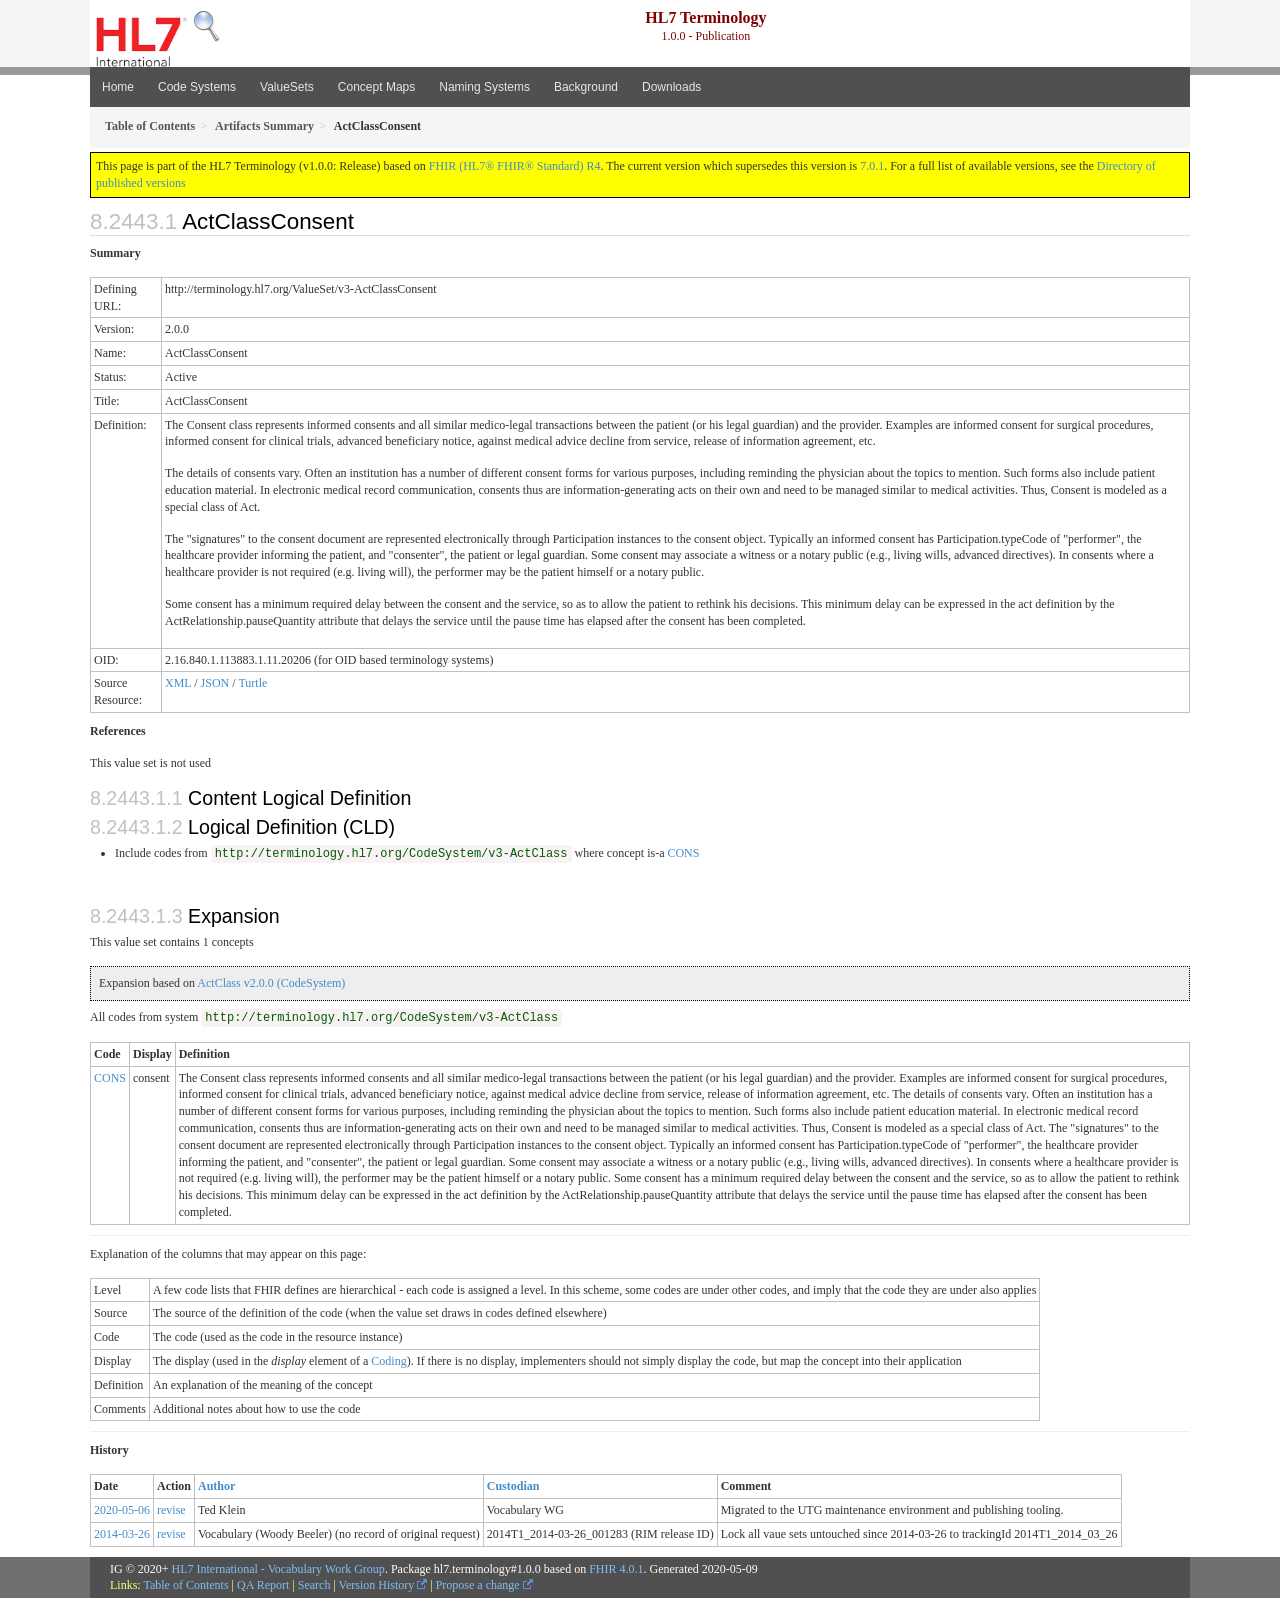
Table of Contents (185, 1585)
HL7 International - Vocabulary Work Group (278, 1569)
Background (586, 87)
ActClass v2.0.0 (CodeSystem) (271, 983)
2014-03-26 (122, 1534)
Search (314, 1585)
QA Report (263, 1585)
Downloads (671, 87)
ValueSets (287, 87)
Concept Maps (376, 87)
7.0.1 (872, 166)
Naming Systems (484, 87)
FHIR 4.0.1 (616, 1569)
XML (178, 683)
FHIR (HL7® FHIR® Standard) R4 (515, 166)
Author (216, 1486)
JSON (215, 683)
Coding (388, 1361)
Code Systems (197, 87)
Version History (383, 1585)
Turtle (252, 683)
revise (171, 1510)
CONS (683, 853)
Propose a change (484, 1585)
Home (118, 87)
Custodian (513, 1486)
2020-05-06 (122, 1510)
